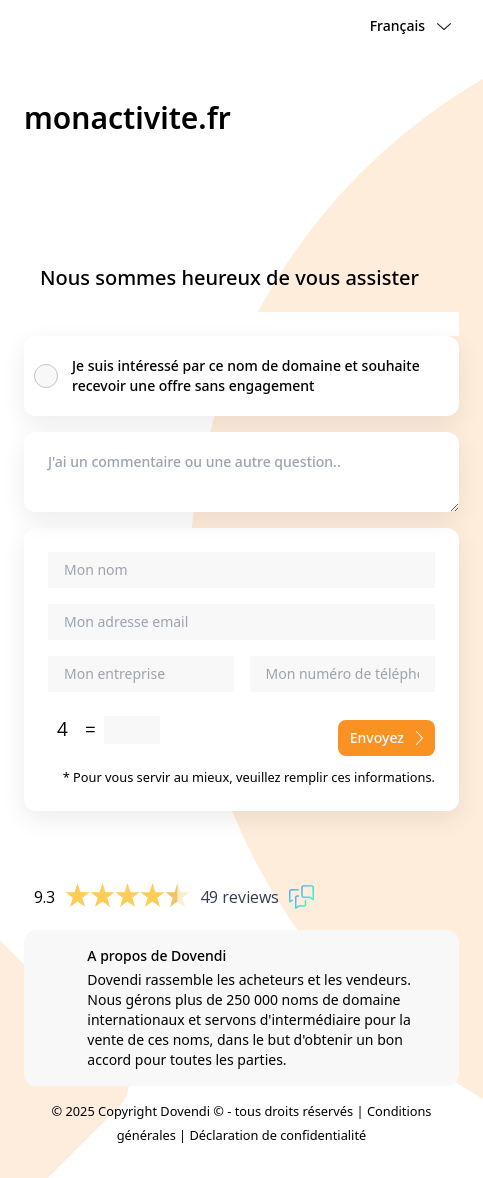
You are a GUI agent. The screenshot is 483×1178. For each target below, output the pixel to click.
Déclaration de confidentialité (278, 1135)
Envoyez (386, 737)
